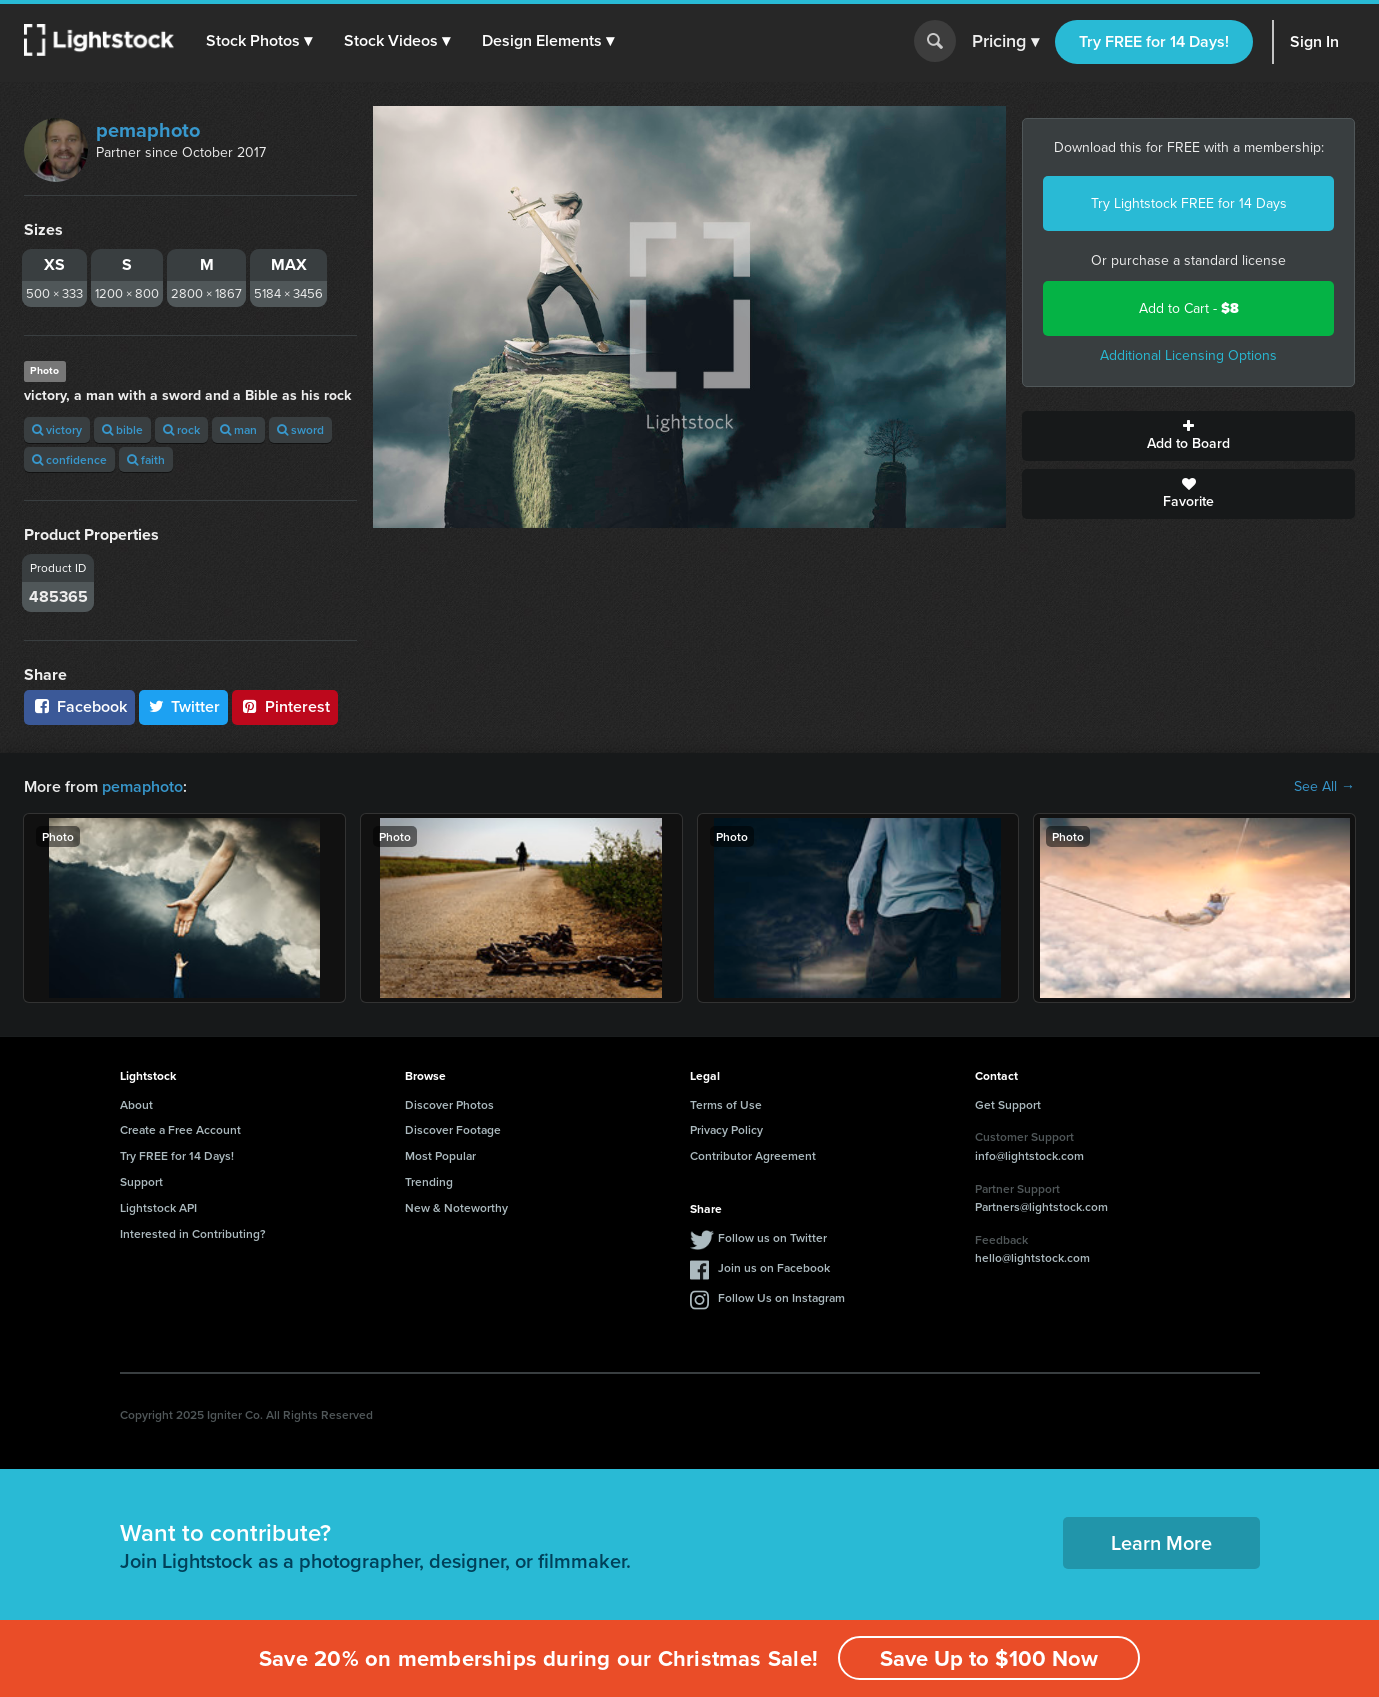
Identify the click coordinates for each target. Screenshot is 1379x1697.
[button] (259, 41)
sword (300, 429)
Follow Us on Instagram (781, 1297)
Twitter (184, 706)
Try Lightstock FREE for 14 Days (1189, 203)
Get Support (1008, 1104)
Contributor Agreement (753, 1155)
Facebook (79, 706)
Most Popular (440, 1155)
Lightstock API (158, 1207)
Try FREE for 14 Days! (1154, 41)
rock (181, 429)
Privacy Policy (726, 1129)
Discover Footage (453, 1129)
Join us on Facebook (774, 1267)
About (136, 1104)
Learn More (1161, 1542)
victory (57, 429)
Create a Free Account (180, 1129)
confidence (69, 459)
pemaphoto (148, 130)
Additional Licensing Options (1188, 355)
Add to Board (1188, 436)
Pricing (1005, 42)
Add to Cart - (1189, 308)
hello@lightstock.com (1032, 1257)
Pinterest (285, 706)
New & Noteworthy (456, 1207)
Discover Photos (449, 1104)
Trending (429, 1181)
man (238, 429)
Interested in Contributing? (193, 1233)
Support (141, 1181)
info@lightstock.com (1029, 1155)
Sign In (1314, 41)
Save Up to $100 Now (989, 1658)
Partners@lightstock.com (1041, 1206)
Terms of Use (726, 1104)
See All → (1324, 787)
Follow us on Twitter (772, 1237)
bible (122, 429)
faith (146, 459)
